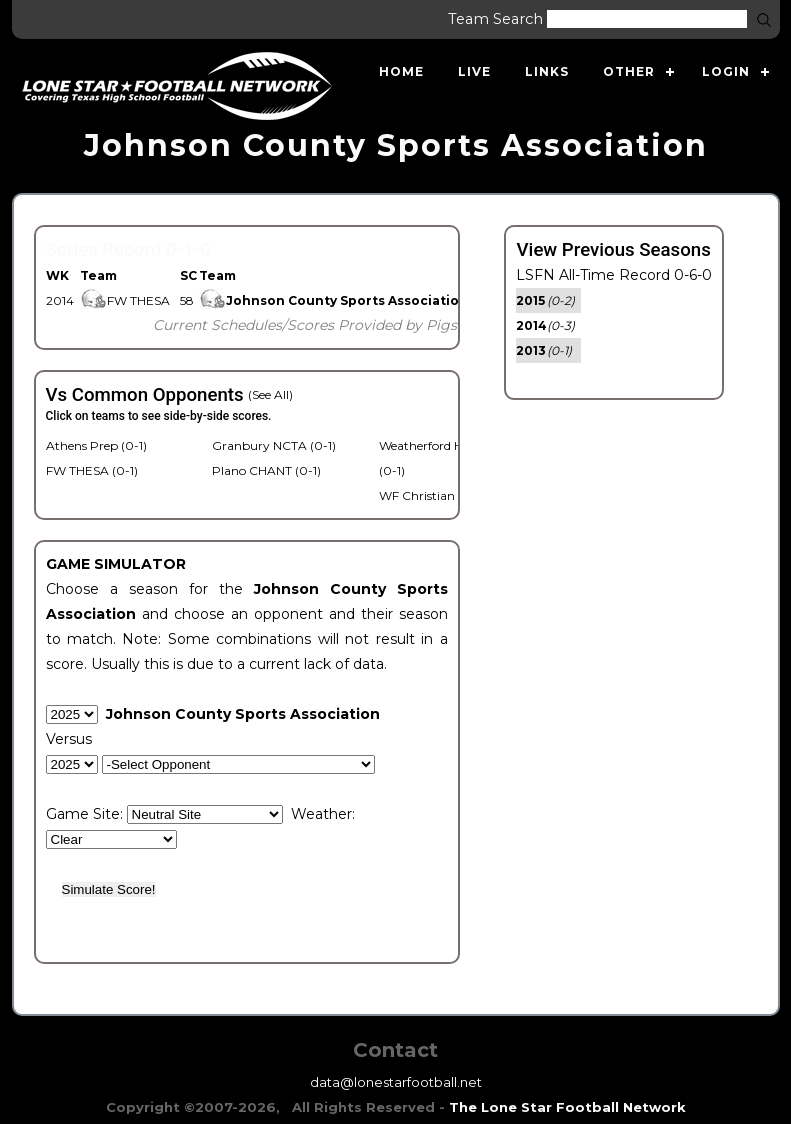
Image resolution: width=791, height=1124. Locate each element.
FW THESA (125, 300)
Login (726, 71)
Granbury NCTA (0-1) (274, 445)
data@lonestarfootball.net (396, 1082)
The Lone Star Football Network (567, 1107)
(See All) (270, 394)
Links (547, 71)
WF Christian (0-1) (431, 495)
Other (629, 71)
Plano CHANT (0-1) (266, 470)
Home (401, 71)
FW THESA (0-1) (92, 470)
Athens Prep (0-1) (96, 445)
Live (474, 71)
